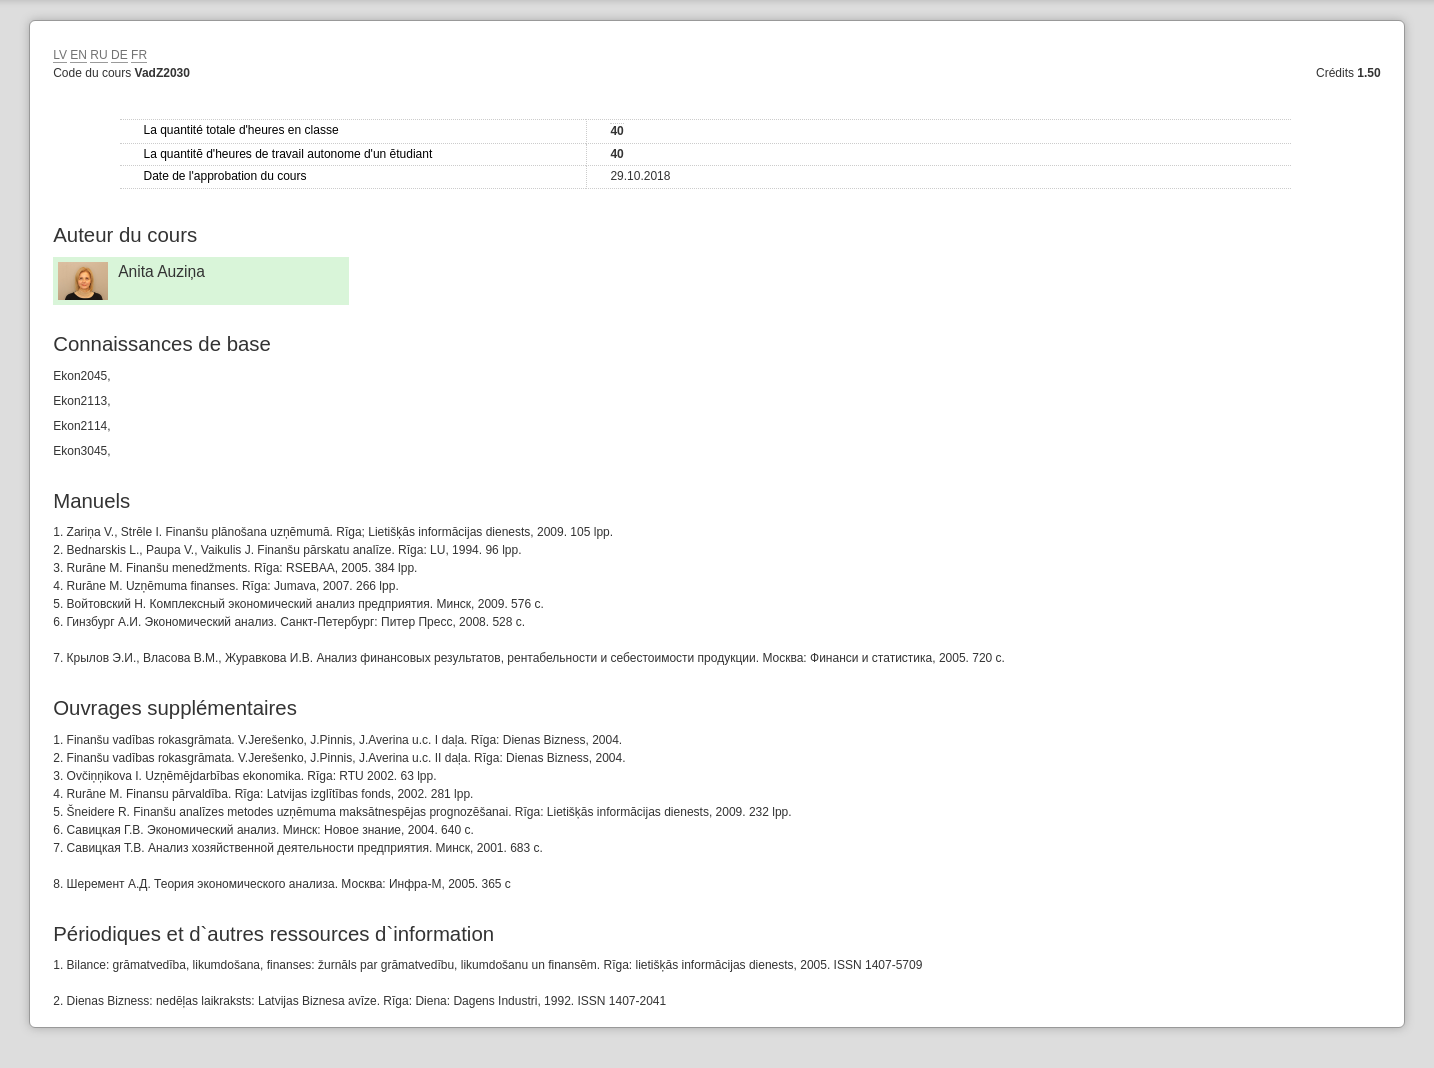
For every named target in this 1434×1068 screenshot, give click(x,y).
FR (139, 55)
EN (78, 55)
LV (60, 55)
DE (119, 55)
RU (98, 55)
